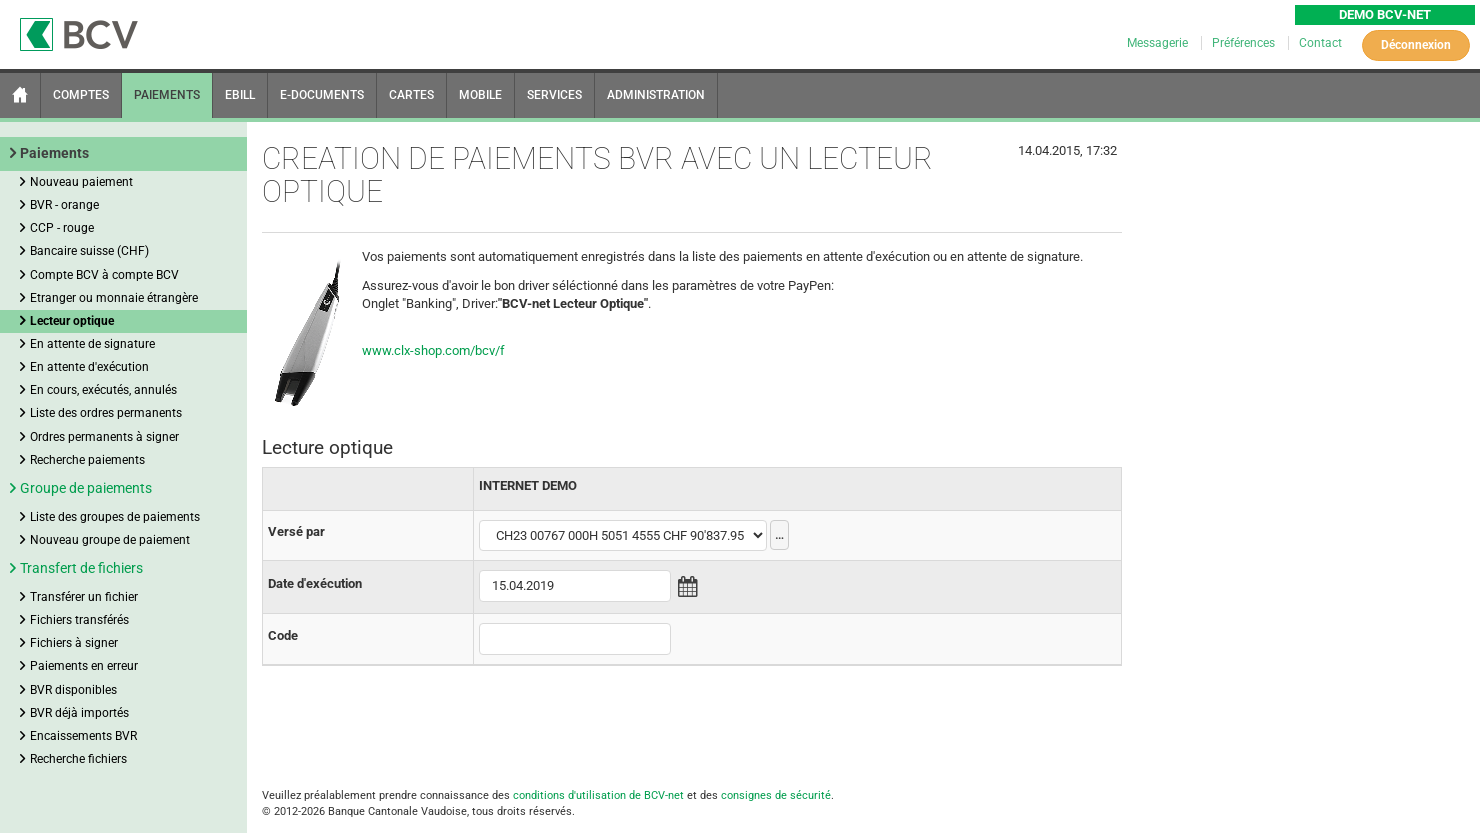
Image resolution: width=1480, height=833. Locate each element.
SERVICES (554, 95)
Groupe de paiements (86, 488)
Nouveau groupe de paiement (110, 540)
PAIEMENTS (167, 95)
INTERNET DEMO (528, 485)
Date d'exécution (315, 583)
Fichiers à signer (74, 643)
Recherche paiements (87, 460)
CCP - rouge (62, 228)
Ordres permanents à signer (104, 437)
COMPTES (81, 95)
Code (283, 635)
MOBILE (480, 95)
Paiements (54, 153)
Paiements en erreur (84, 666)
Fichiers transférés (79, 620)
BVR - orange (64, 205)
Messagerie (1159, 43)
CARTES (411, 95)
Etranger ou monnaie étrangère (114, 298)
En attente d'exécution (89, 367)
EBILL (240, 95)
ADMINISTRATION (656, 95)
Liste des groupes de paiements (115, 517)
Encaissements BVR (83, 736)
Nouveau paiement (81, 182)
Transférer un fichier (84, 597)
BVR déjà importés (79, 713)
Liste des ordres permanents (106, 413)
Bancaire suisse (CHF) (89, 251)
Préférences (1245, 43)
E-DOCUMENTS (322, 95)
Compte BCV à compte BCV (104, 275)
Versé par (296, 531)
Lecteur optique (72, 321)
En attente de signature (92, 344)
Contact (1320, 43)
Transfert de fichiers (81, 568)
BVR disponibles (73, 690)
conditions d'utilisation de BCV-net (598, 795)
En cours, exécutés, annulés (103, 390)
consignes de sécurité (776, 795)
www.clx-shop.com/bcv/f (433, 350)
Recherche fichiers (78, 759)
